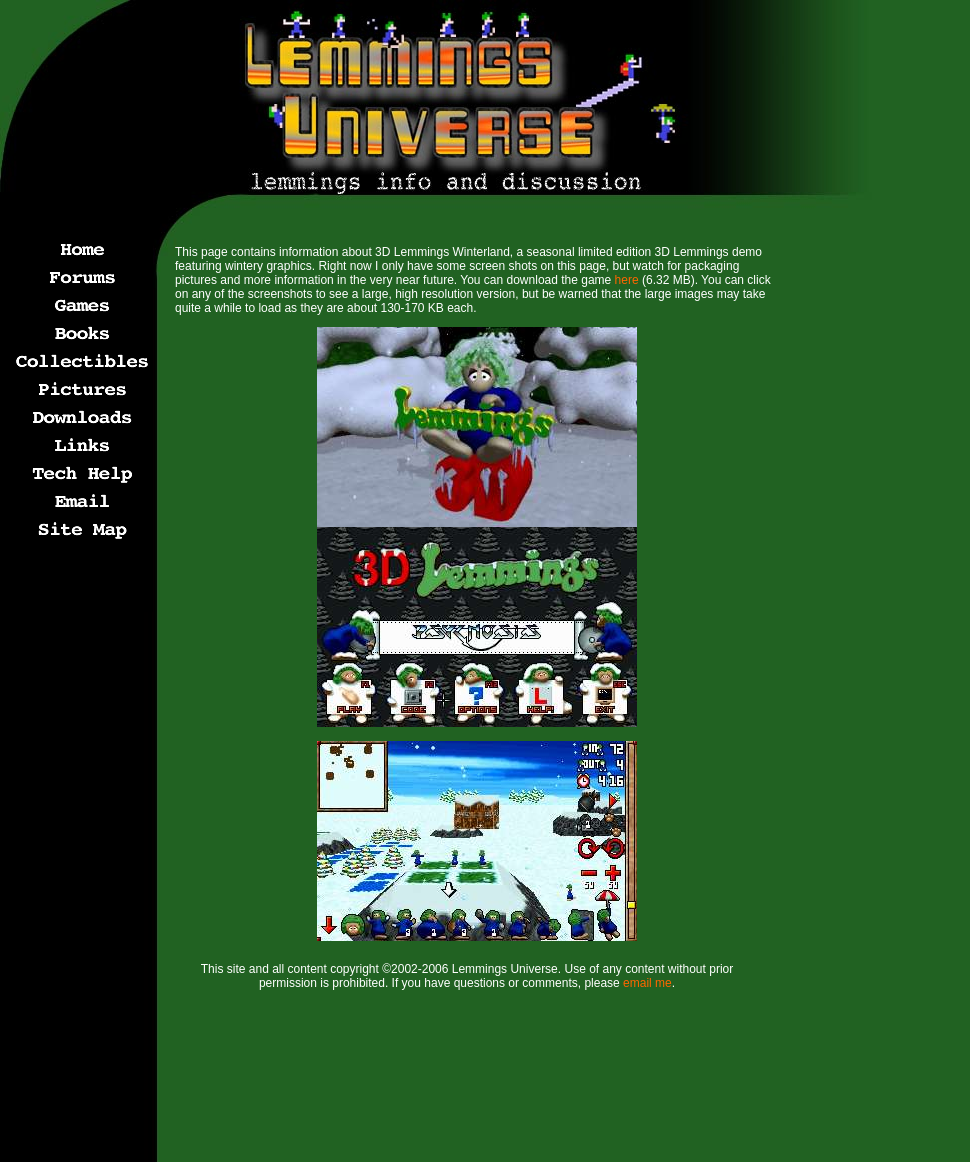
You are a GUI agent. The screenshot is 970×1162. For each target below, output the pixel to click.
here (627, 280)
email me (647, 983)
